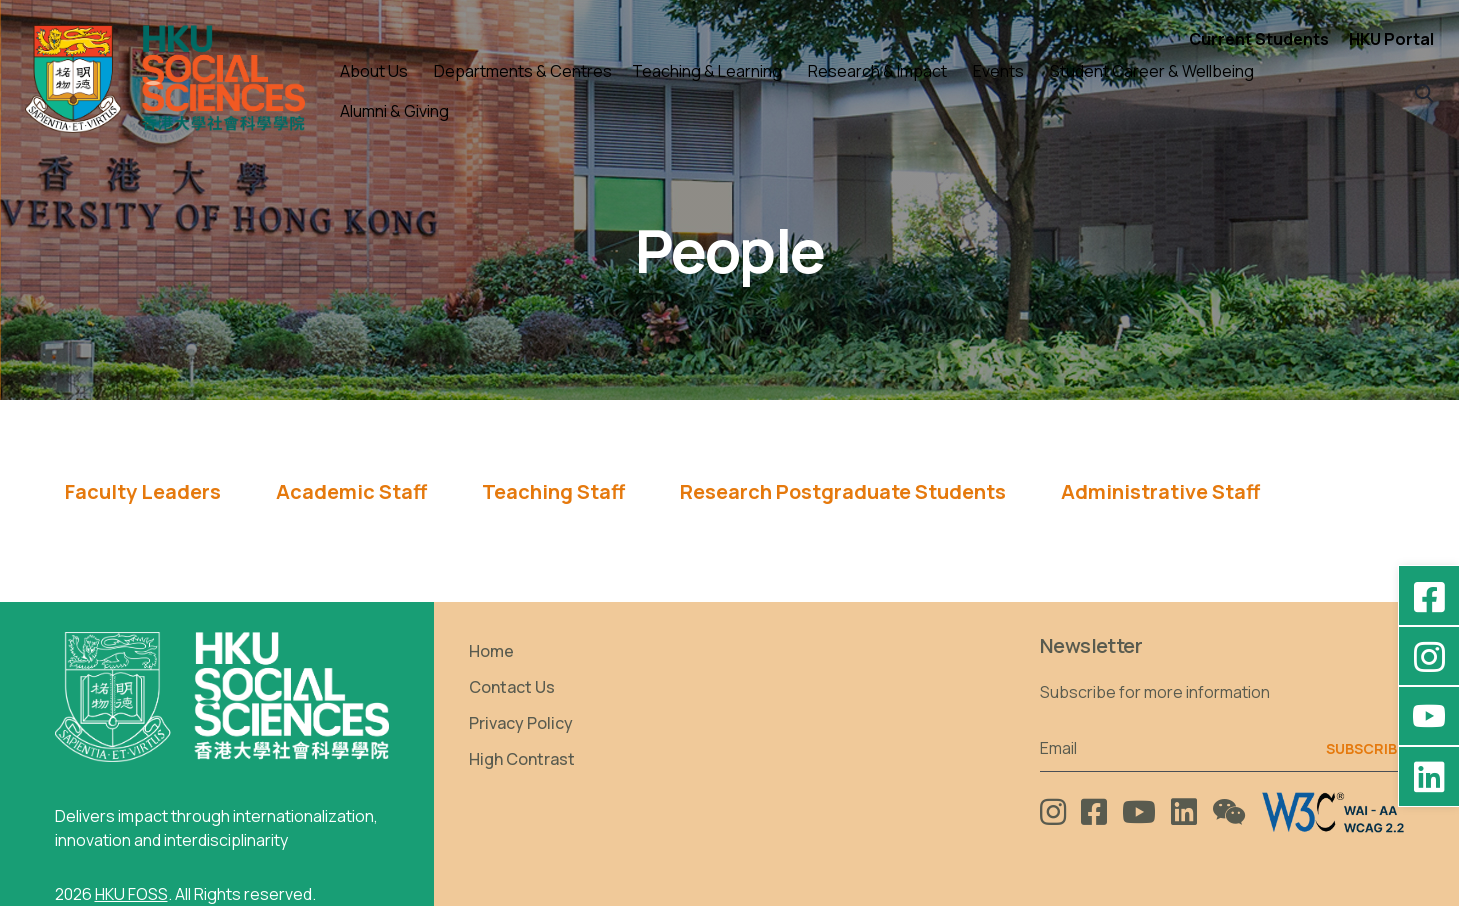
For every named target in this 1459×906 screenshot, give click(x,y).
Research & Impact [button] (877, 71)
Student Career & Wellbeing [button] (1152, 71)
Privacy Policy (521, 723)
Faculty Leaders (143, 492)
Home (491, 651)
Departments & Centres (523, 71)
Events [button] (998, 71)
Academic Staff (351, 492)
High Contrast (522, 759)
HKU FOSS (131, 894)
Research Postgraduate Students (843, 492)
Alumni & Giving (394, 111)
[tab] (143, 498)
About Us (374, 71)
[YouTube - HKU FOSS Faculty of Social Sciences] (1429, 716)
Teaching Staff (553, 492)
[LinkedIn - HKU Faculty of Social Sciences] (1429, 776)
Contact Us (512, 687)
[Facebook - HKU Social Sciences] (1429, 596)
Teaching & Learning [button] (707, 71)
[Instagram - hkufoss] (1429, 656)
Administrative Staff (1160, 492)
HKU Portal (1391, 39)
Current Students (1259, 39)
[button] (1424, 91)
